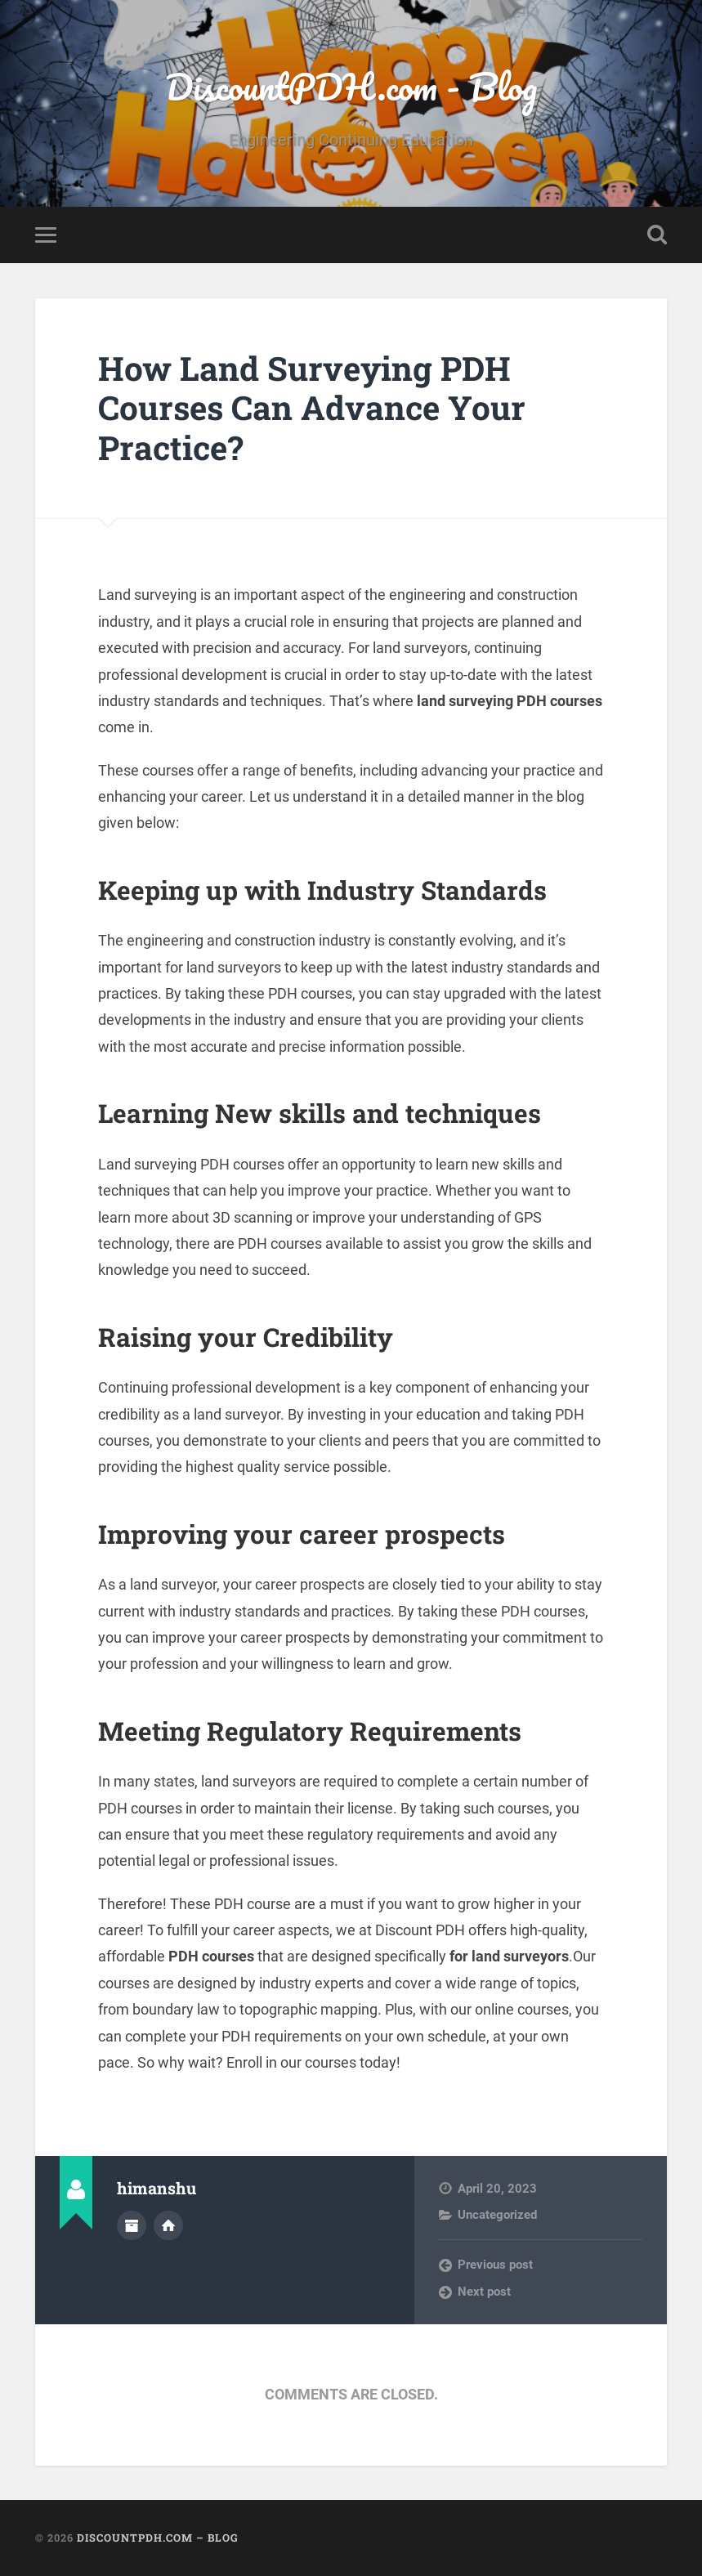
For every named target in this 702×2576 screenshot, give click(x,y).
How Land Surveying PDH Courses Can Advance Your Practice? (311, 408)
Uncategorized (497, 2214)
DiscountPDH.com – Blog (158, 2537)
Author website (168, 2225)
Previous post (495, 2264)
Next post (484, 2291)
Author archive (131, 2225)
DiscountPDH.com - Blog (351, 86)
